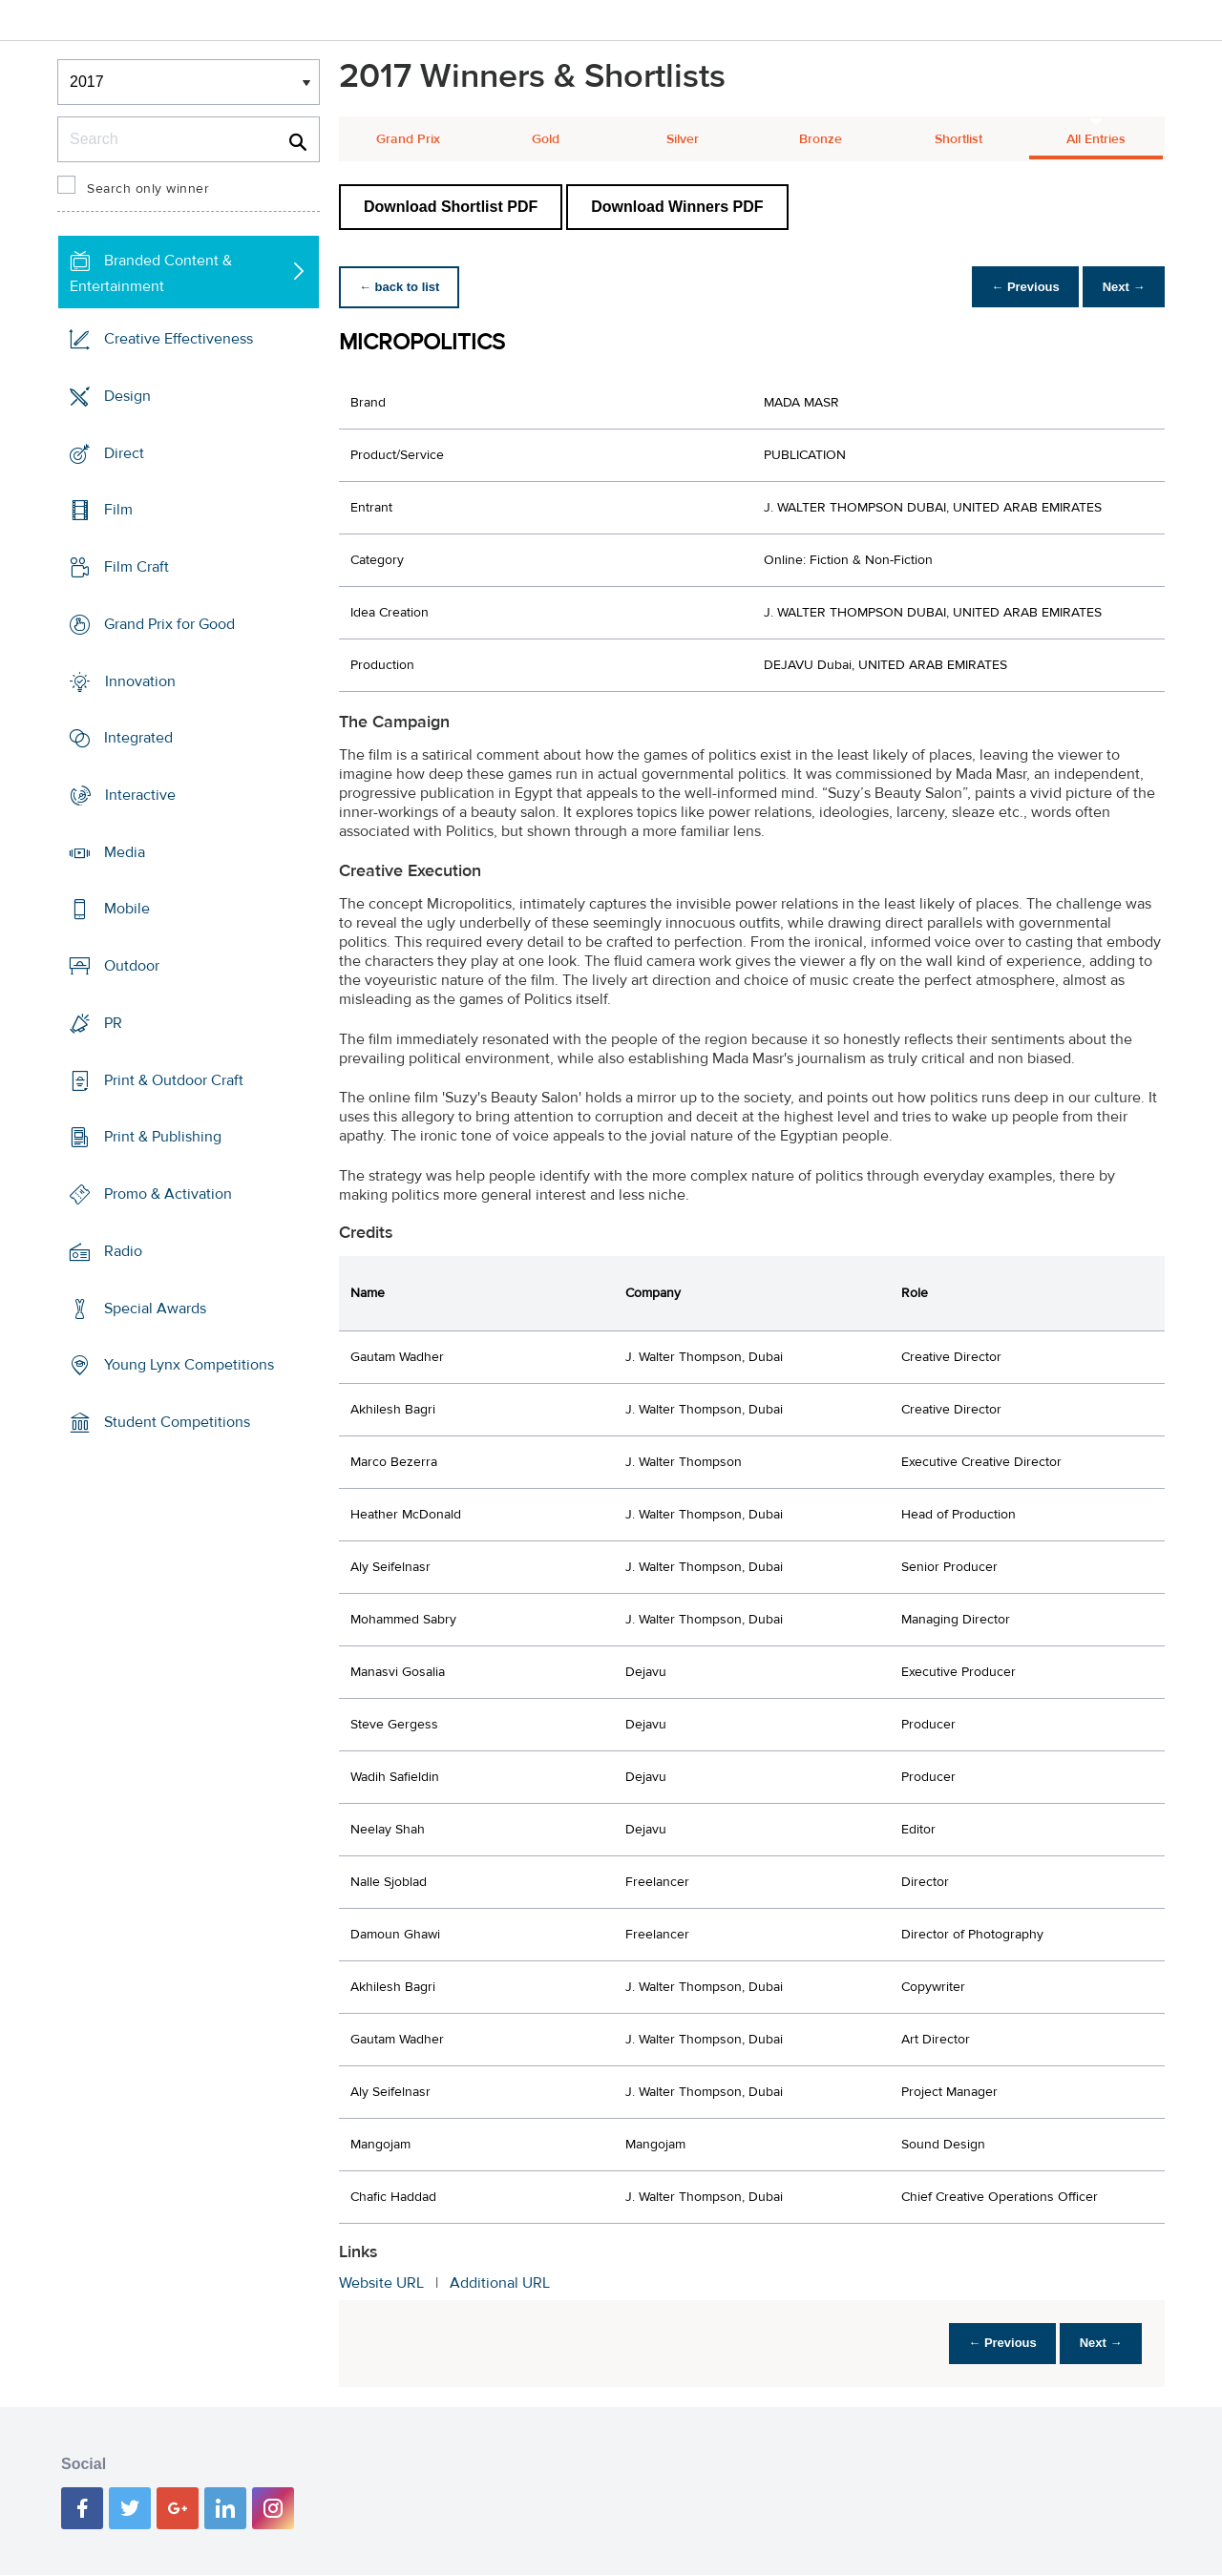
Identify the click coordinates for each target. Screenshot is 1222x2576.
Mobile (127, 908)
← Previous (1015, 287)
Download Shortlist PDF (450, 207)
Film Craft (136, 566)
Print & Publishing (162, 1136)
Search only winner (148, 189)
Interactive (140, 795)
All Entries (1096, 139)
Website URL (381, 2283)
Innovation (140, 680)
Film (118, 509)
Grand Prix (408, 139)
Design (127, 396)
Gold (545, 139)
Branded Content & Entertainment (151, 273)
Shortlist (958, 139)
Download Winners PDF (677, 207)
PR (113, 1023)
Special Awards (155, 1307)
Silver (682, 139)
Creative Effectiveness (178, 338)
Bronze (820, 139)
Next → (1120, 287)
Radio (123, 1251)
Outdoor (131, 965)
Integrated (138, 737)
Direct (124, 452)
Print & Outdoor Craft (173, 1080)
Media (124, 852)
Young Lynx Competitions (189, 1364)
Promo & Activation (168, 1194)
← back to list (402, 287)
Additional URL (500, 2283)
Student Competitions (177, 1422)
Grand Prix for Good (169, 624)
